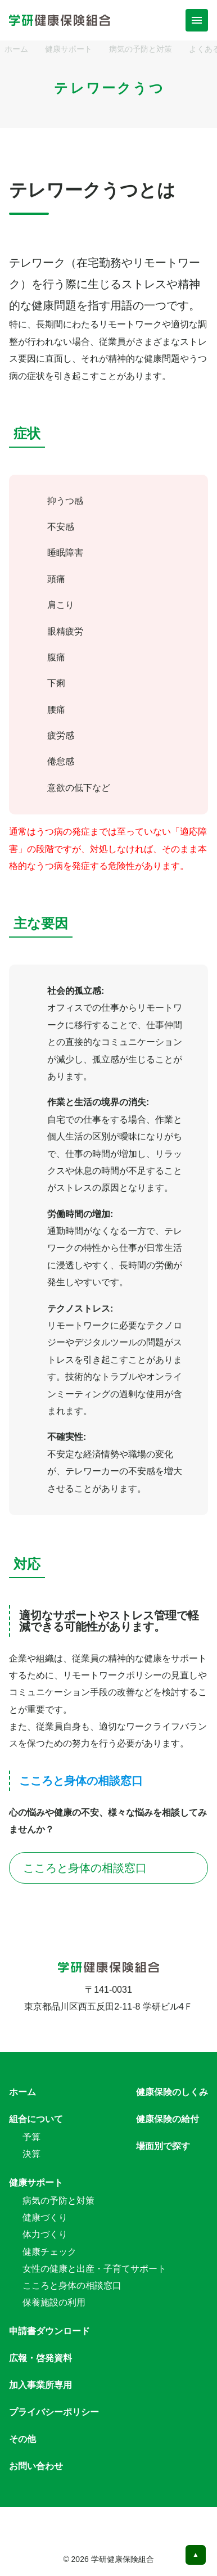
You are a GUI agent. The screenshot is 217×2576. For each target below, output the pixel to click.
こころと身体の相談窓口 (108, 1868)
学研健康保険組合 (122, 2559)
